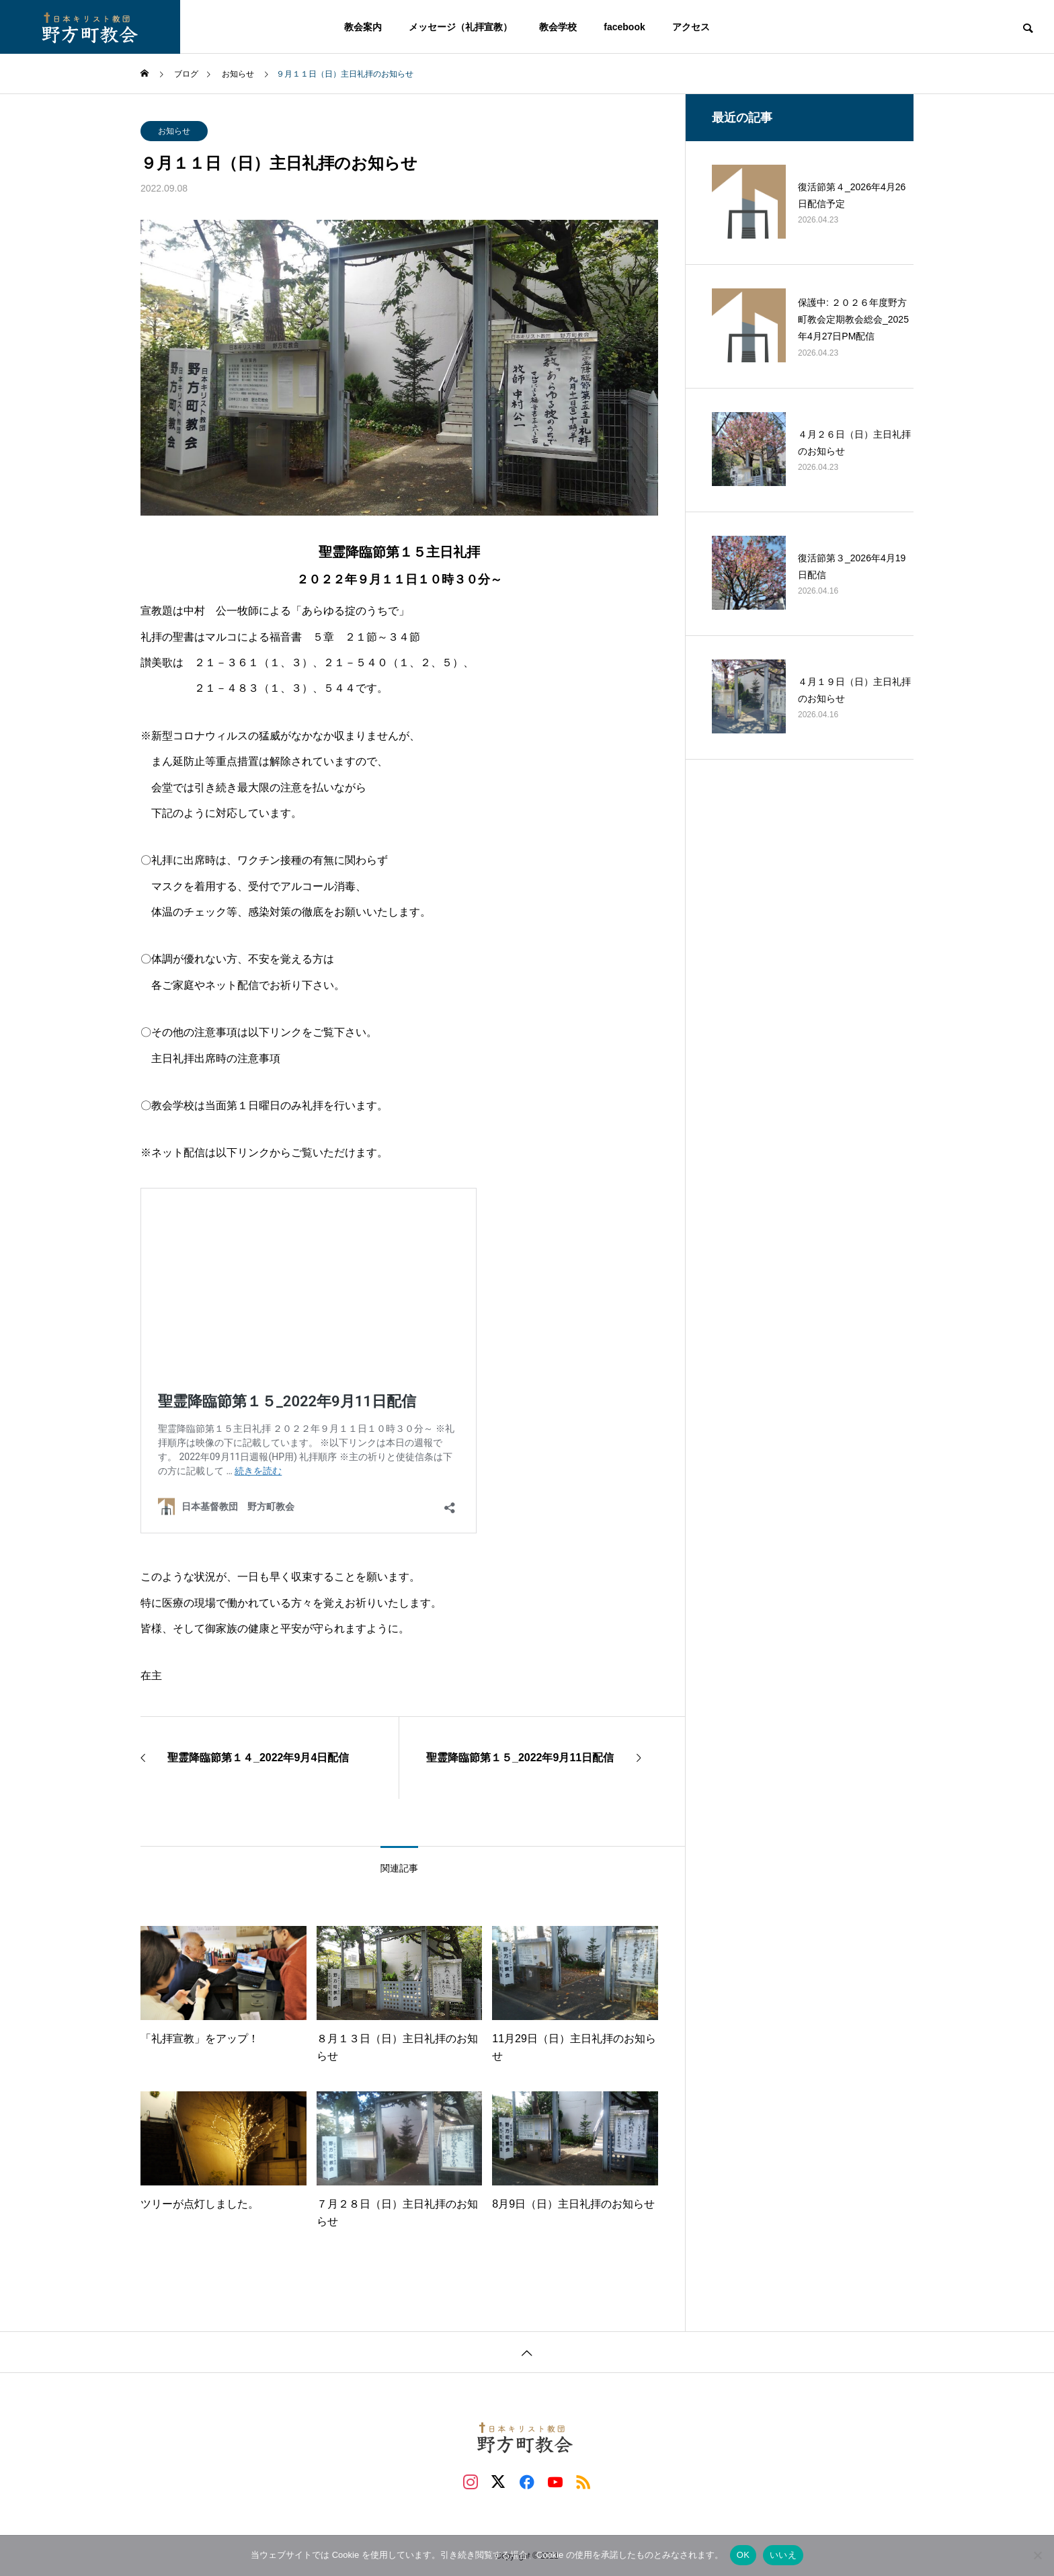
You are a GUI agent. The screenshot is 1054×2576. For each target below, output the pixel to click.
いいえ (783, 2555)
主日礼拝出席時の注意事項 (215, 1058)
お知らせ (174, 131)
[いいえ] (1037, 2555)
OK (743, 2555)
